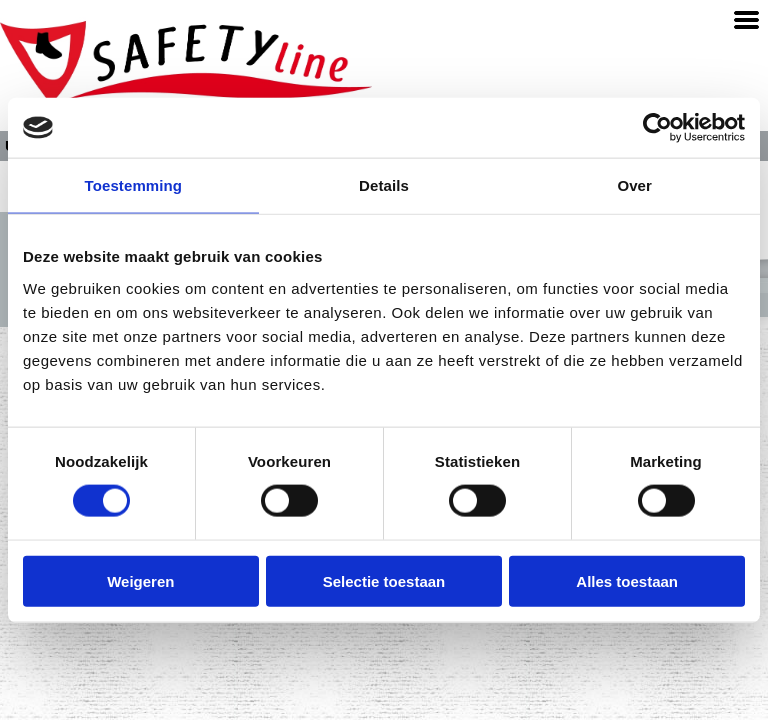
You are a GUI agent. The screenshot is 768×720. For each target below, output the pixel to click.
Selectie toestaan (384, 580)
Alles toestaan (627, 580)
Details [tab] (384, 185)
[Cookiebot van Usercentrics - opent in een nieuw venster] (657, 128)
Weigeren (140, 580)
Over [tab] (634, 185)
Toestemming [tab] (134, 185)
